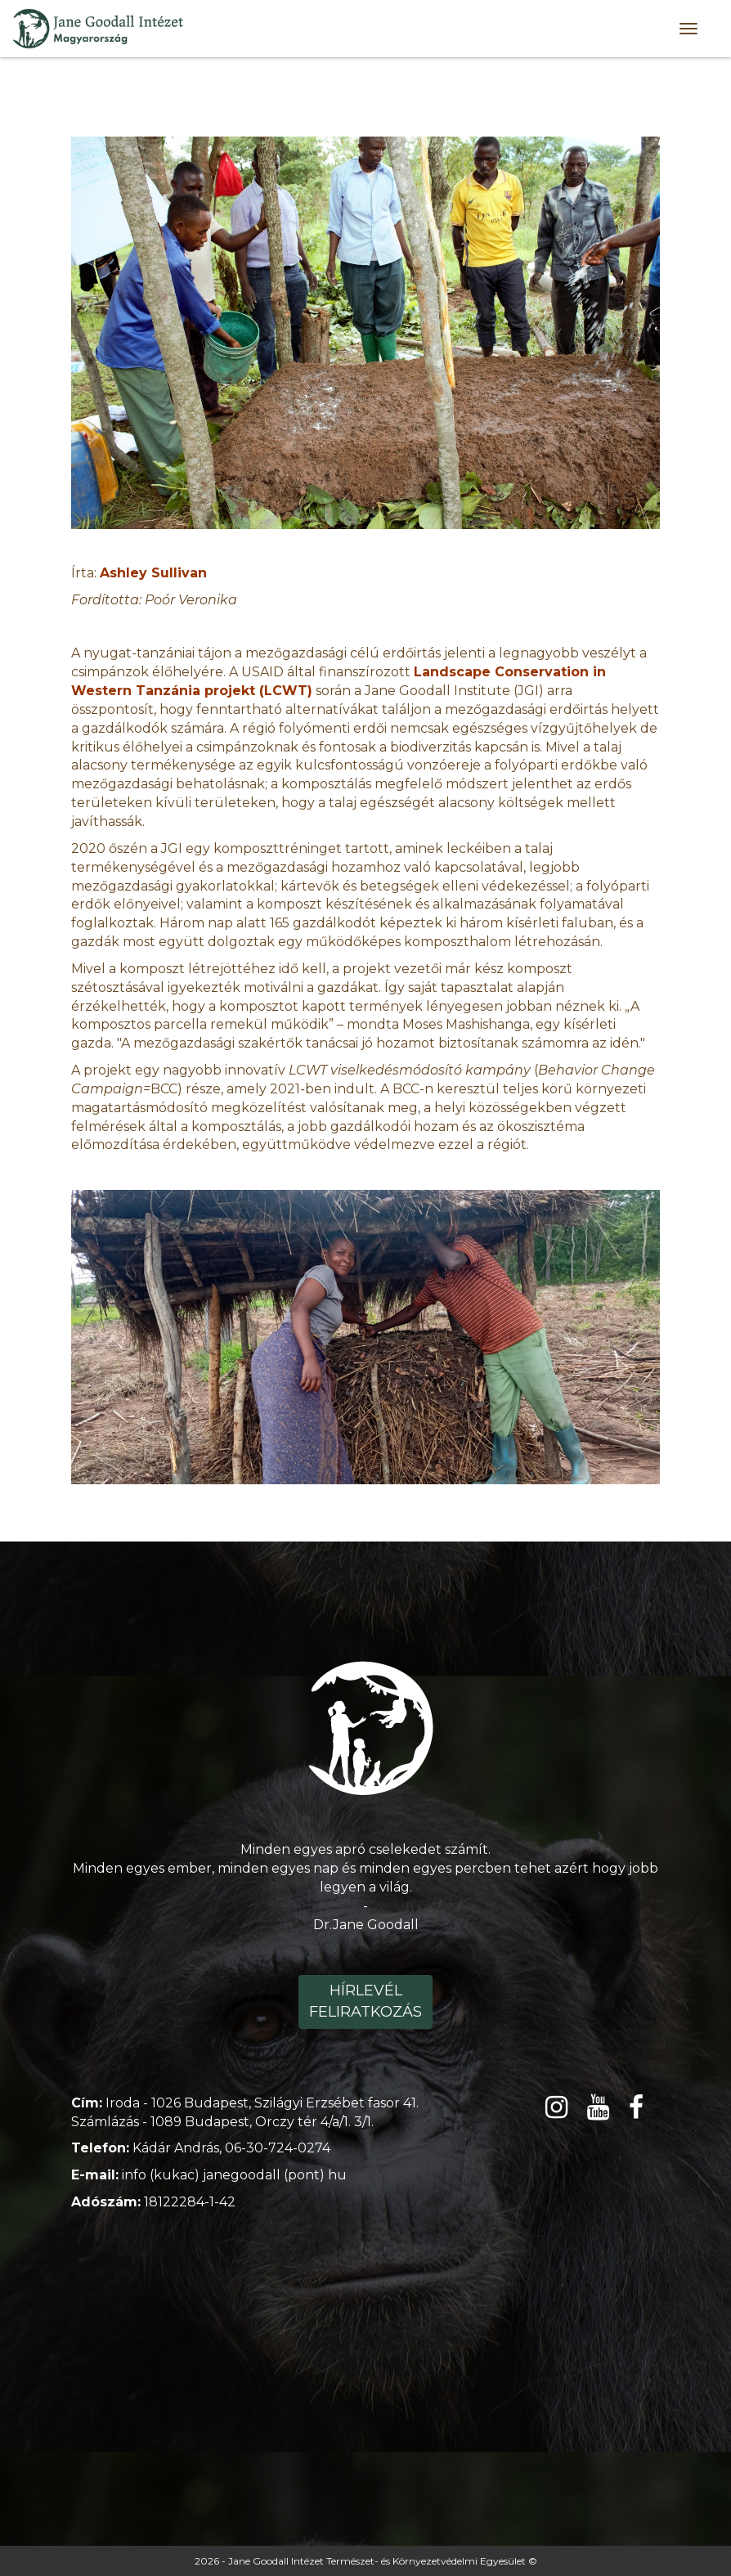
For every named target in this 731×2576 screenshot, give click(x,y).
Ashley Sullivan (153, 573)
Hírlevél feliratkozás (365, 2001)
